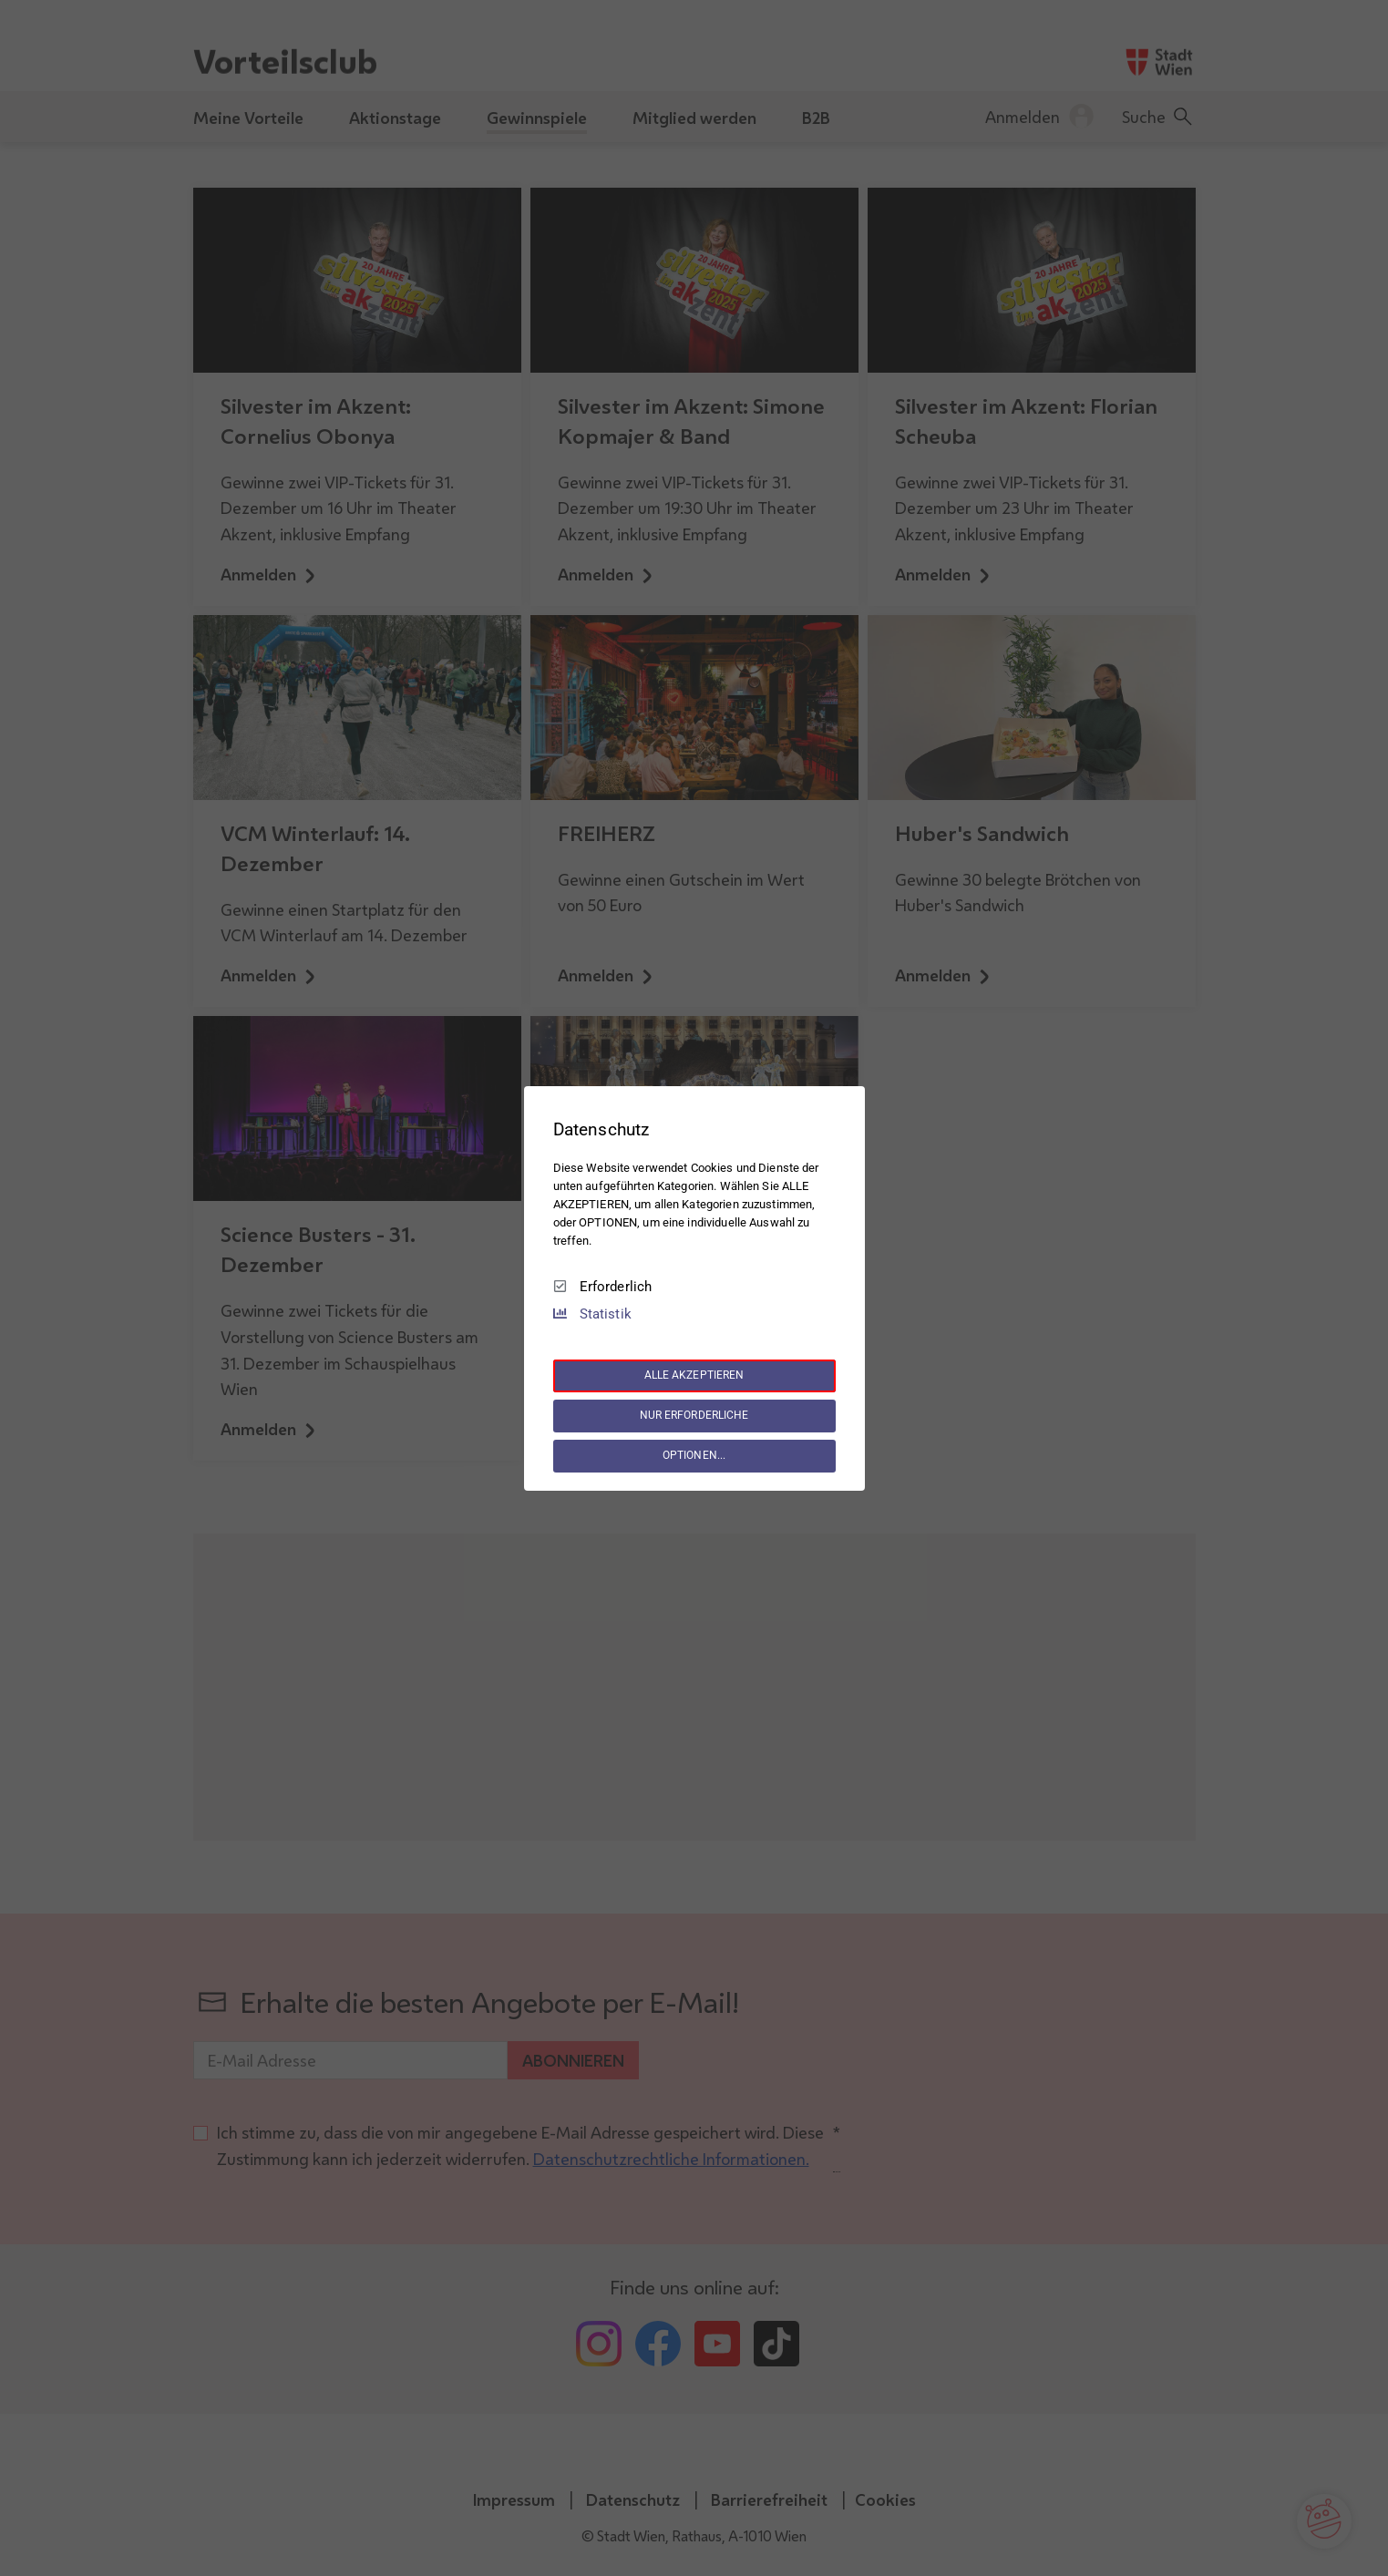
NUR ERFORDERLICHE (694, 1415)
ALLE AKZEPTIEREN (694, 1375)
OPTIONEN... (694, 1455)
